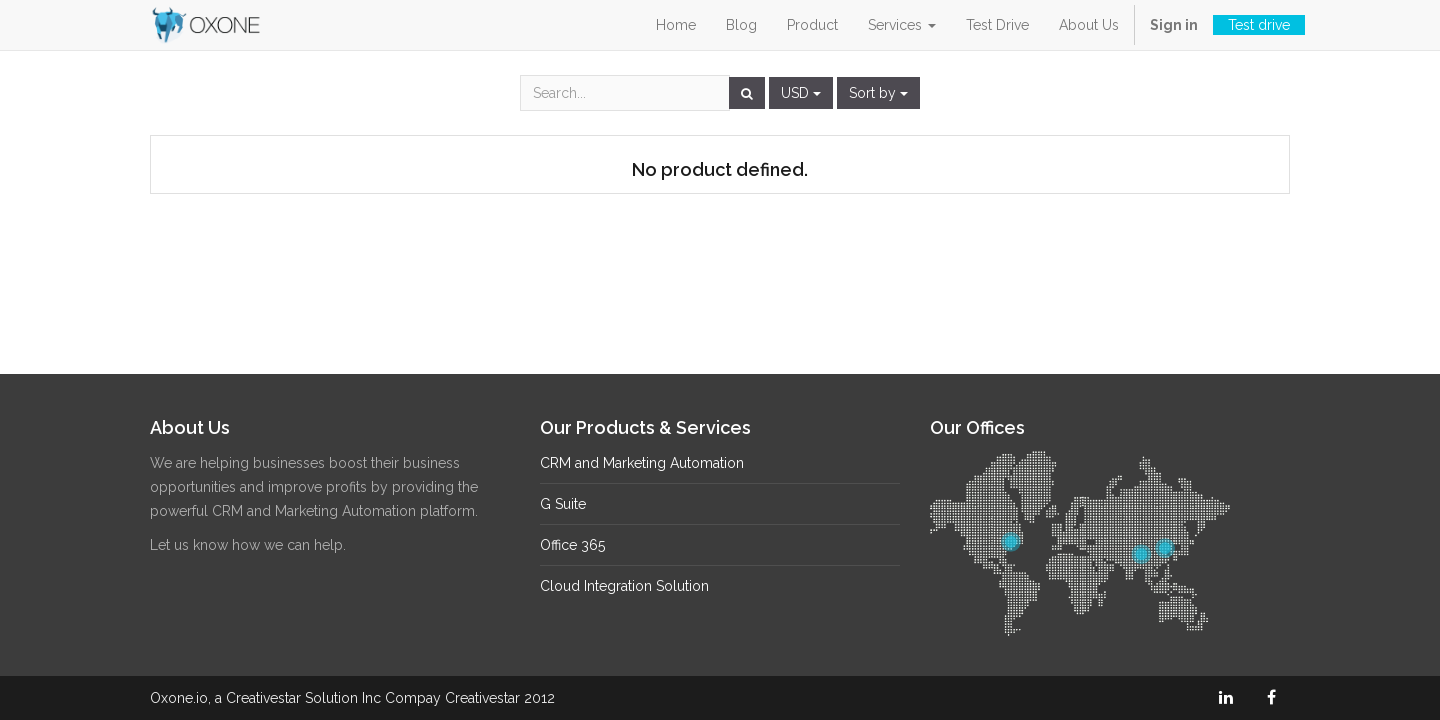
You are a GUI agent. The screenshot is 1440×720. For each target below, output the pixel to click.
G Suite (563, 504)
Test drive (1259, 25)
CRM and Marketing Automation (642, 463)
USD (801, 93)
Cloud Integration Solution (624, 586)
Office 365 (572, 545)
